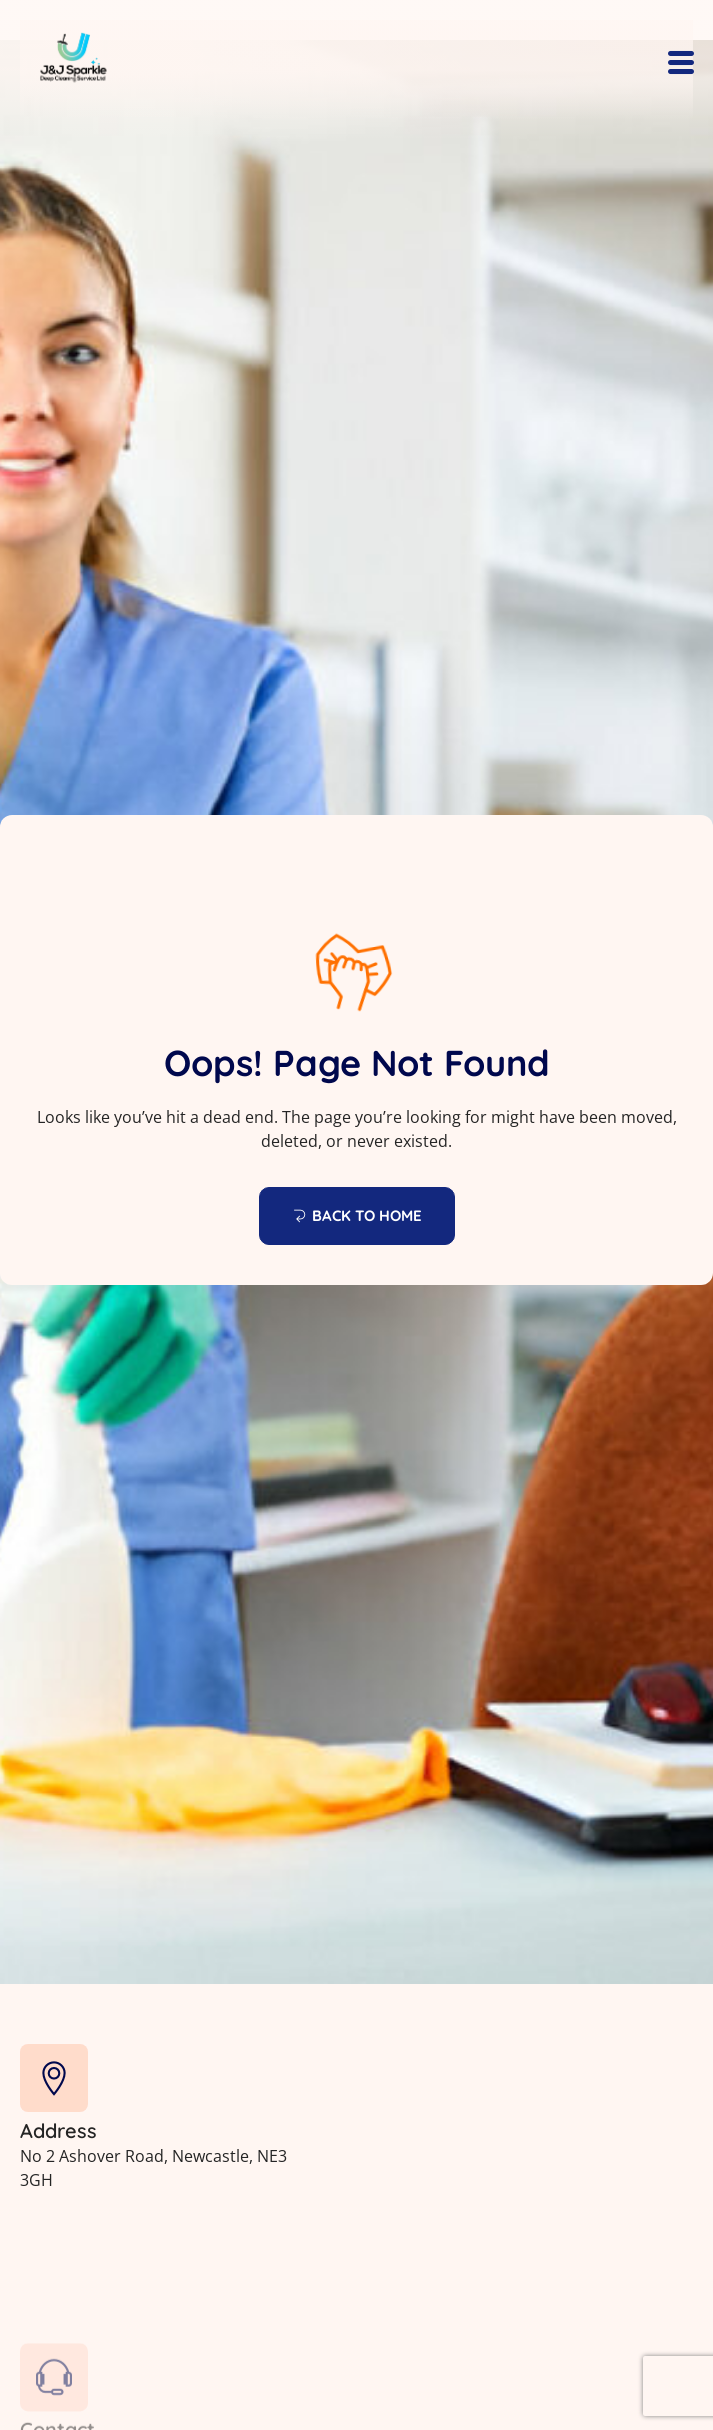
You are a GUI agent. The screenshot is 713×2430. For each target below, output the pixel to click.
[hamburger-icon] (680, 64)
